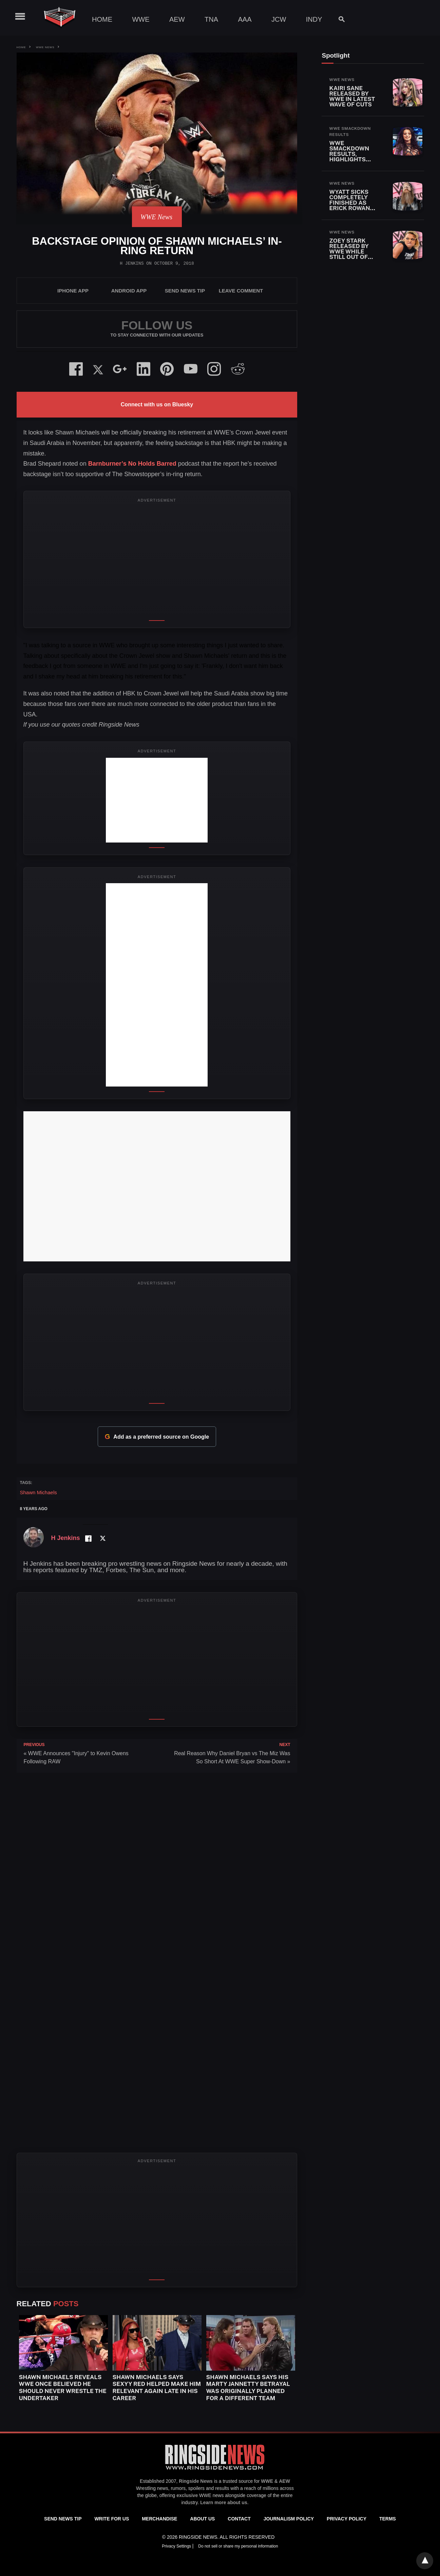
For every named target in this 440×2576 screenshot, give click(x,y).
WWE (140, 19)
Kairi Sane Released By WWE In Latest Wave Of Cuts (352, 96)
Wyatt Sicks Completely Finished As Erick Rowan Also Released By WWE (353, 205)
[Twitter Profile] (103, 1538)
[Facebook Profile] (88, 1538)
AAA (244, 19)
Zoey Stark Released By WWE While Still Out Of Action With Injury (348, 254)
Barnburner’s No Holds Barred (131, 463)
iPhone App (73, 290)
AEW (177, 19)
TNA (211, 19)
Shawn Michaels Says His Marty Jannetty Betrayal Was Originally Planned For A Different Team (248, 2387)
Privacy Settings (177, 2546)
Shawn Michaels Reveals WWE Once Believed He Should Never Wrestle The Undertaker (63, 2387)
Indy (314, 19)
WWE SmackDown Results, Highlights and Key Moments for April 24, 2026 (351, 159)
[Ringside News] (215, 2470)
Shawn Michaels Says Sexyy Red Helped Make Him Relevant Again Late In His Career (157, 2387)
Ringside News (196, 2481)
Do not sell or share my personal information (238, 2546)
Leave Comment (241, 290)
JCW (278, 19)
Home (102, 19)
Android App (129, 290)
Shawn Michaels (38, 1492)
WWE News (45, 47)
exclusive (187, 2495)
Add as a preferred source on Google (157, 1436)
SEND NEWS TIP (185, 290)
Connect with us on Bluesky (157, 404)
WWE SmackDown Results (350, 131)
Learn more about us (223, 2502)
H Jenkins (132, 263)
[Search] (338, 19)
